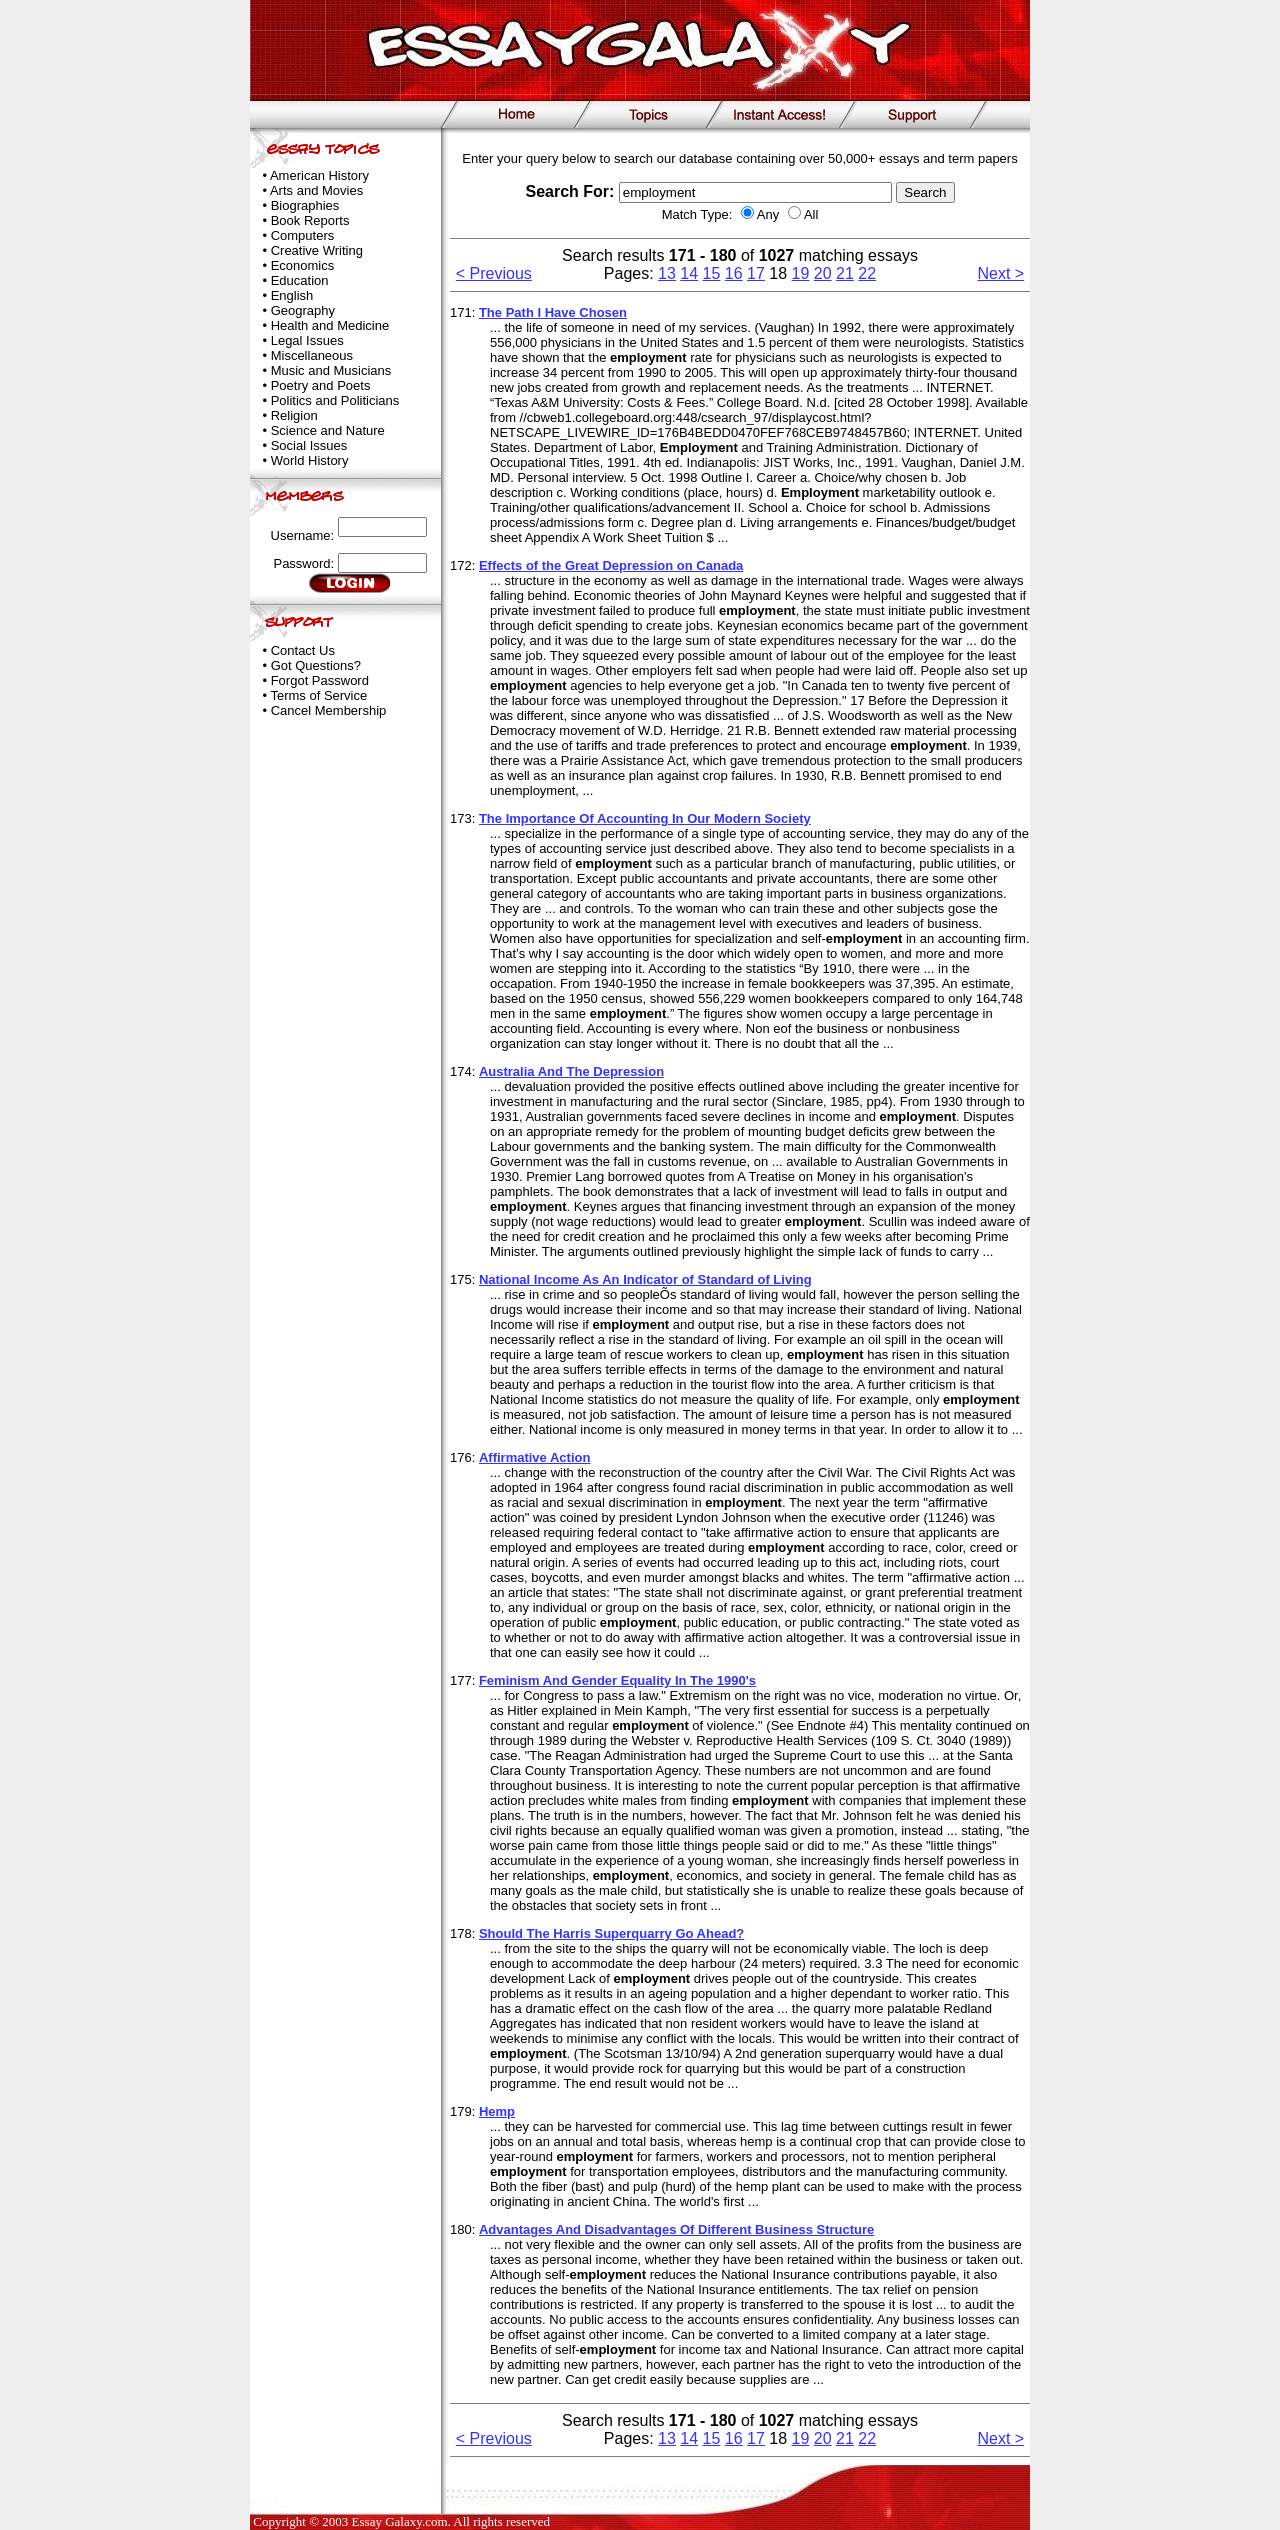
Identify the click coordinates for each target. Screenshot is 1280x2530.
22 (867, 273)
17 (756, 273)
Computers (303, 235)
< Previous (494, 273)
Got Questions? (316, 665)
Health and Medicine (330, 325)
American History (319, 175)
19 (801, 273)
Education (300, 280)
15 (712, 273)
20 (823, 273)
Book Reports (310, 220)
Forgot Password (320, 680)
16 (734, 273)
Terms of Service (318, 695)
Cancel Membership (329, 710)
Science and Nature (328, 430)
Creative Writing (317, 250)
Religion (294, 415)
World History (310, 460)
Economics (303, 265)
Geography (303, 310)
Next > (1001, 273)
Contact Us (303, 650)
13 (667, 273)
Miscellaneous (312, 355)
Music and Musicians (331, 370)
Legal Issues (307, 340)
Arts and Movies (316, 190)
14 (689, 273)
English (292, 295)
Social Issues (309, 445)
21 (845, 273)
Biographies (305, 205)
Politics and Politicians (335, 400)
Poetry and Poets (321, 385)
